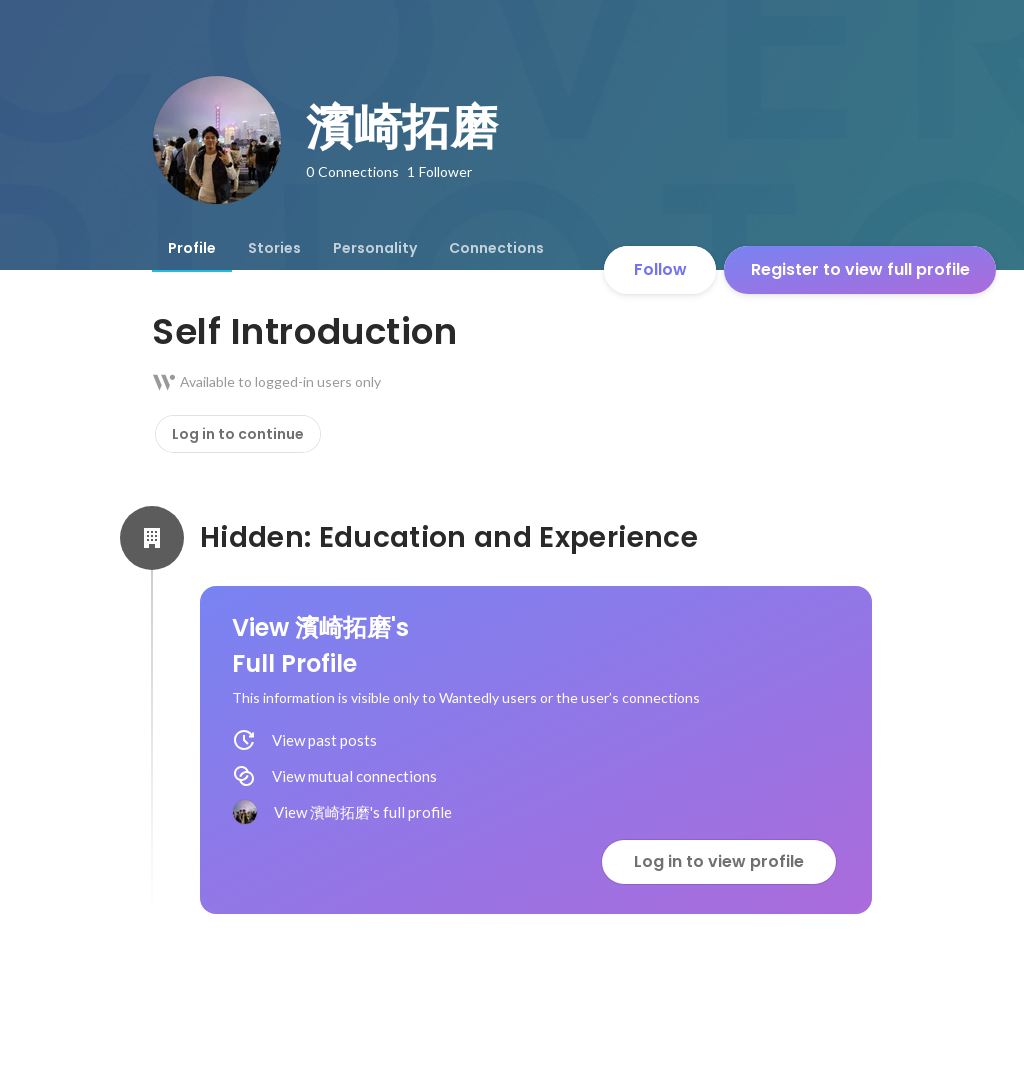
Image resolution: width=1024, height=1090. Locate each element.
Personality (375, 248)
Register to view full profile (860, 269)
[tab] (192, 248)
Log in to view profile (719, 861)
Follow (660, 269)
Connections (496, 248)
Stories (274, 248)
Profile (192, 248)
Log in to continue (238, 434)
